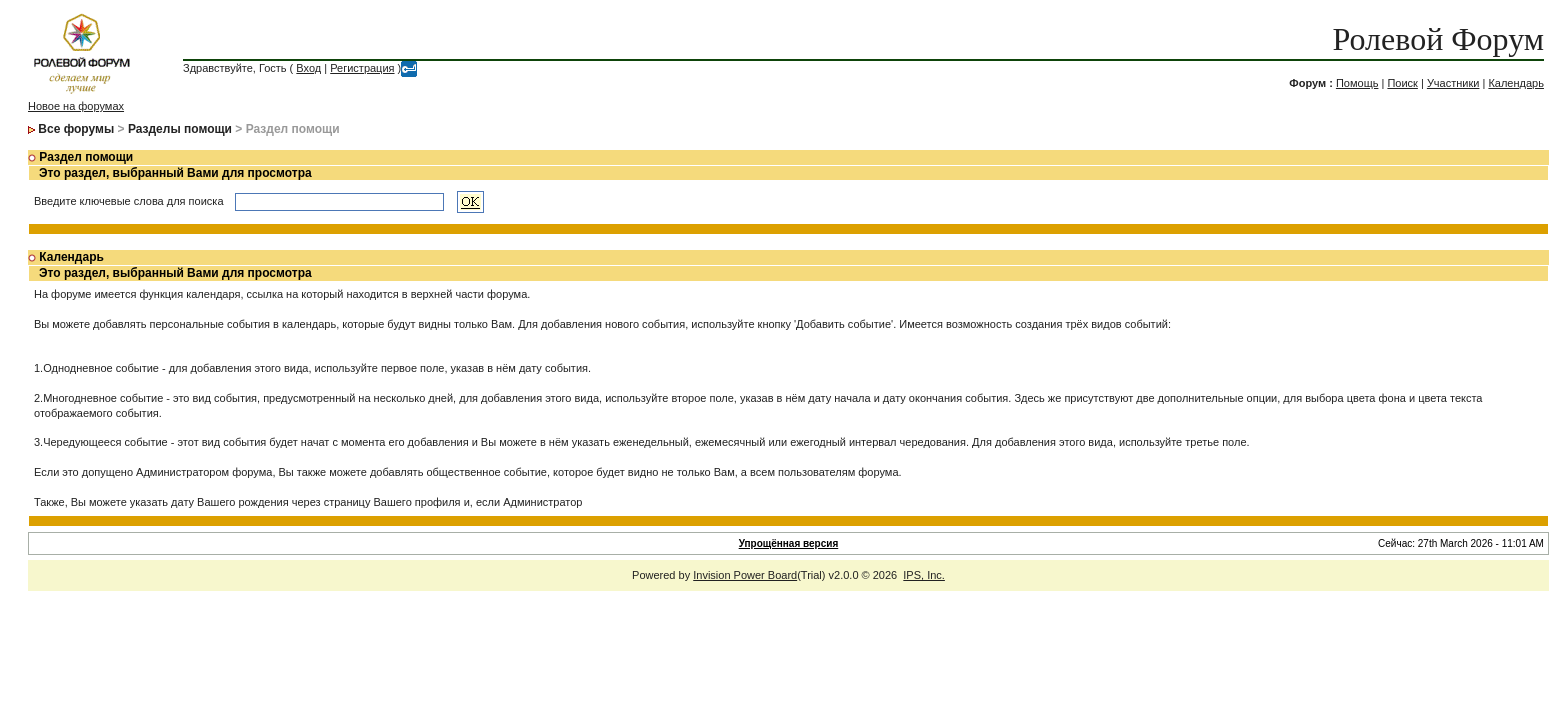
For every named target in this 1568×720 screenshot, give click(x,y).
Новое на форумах (76, 106)
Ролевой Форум (1438, 39)
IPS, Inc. (924, 575)
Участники (1453, 83)
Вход (308, 68)
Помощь (1357, 83)
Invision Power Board (745, 575)
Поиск (1402, 83)
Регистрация (362, 68)
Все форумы (76, 129)
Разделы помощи (180, 129)
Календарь (1516, 83)
